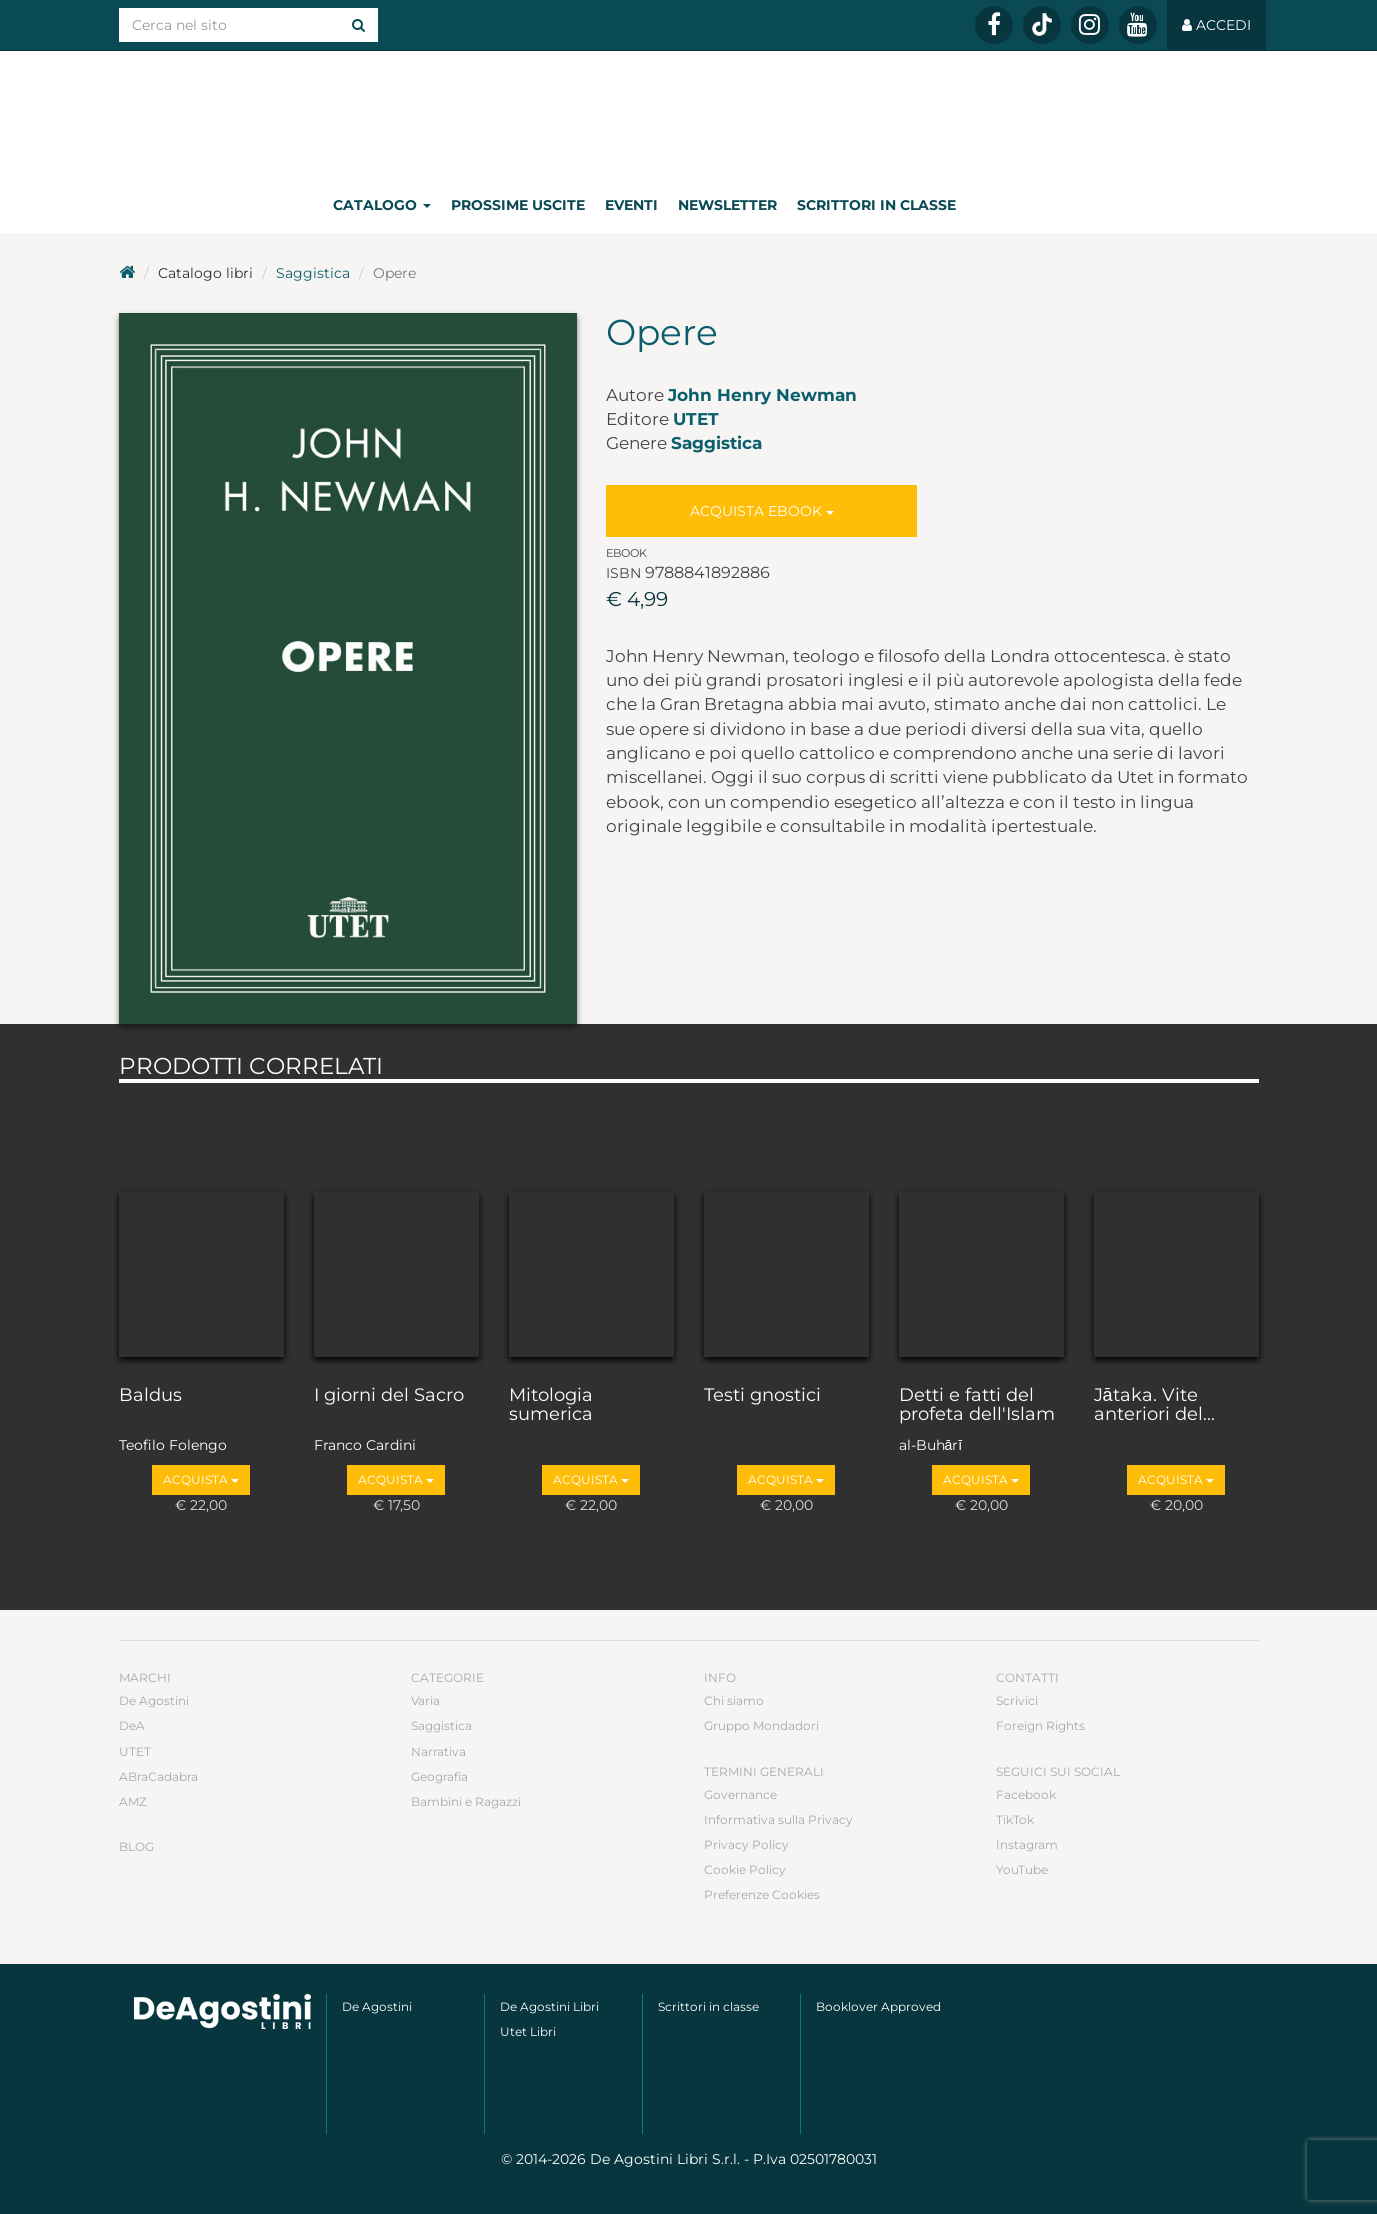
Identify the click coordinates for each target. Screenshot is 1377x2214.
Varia (425, 1700)
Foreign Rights (1040, 1725)
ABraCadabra (158, 1776)
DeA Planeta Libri (689, 113)
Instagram (1027, 1844)
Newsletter (727, 205)
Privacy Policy (746, 1844)
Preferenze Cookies (762, 1894)
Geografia (439, 1776)
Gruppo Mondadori (761, 1725)
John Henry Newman (762, 395)
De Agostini (154, 1700)
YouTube (1022, 1869)
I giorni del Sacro (389, 1396)
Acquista (201, 1479)
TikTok (1015, 1819)
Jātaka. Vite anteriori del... (1154, 1406)
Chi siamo (734, 1700)
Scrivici (1017, 1700)
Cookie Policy (745, 1869)
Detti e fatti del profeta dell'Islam (977, 1406)
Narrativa (438, 1751)
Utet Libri (528, 2031)
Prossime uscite (518, 205)
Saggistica (313, 273)
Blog (136, 1846)
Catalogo (382, 205)
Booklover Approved (878, 2006)
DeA (132, 1725)
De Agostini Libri (549, 2006)
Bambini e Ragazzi (466, 1801)
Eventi (631, 205)
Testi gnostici (762, 1396)
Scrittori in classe (876, 205)
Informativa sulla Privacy (778, 1819)
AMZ (133, 1801)
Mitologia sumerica (551, 1406)
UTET (696, 419)
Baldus (150, 1396)
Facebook (1026, 1794)
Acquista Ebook (762, 511)
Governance (740, 1794)
